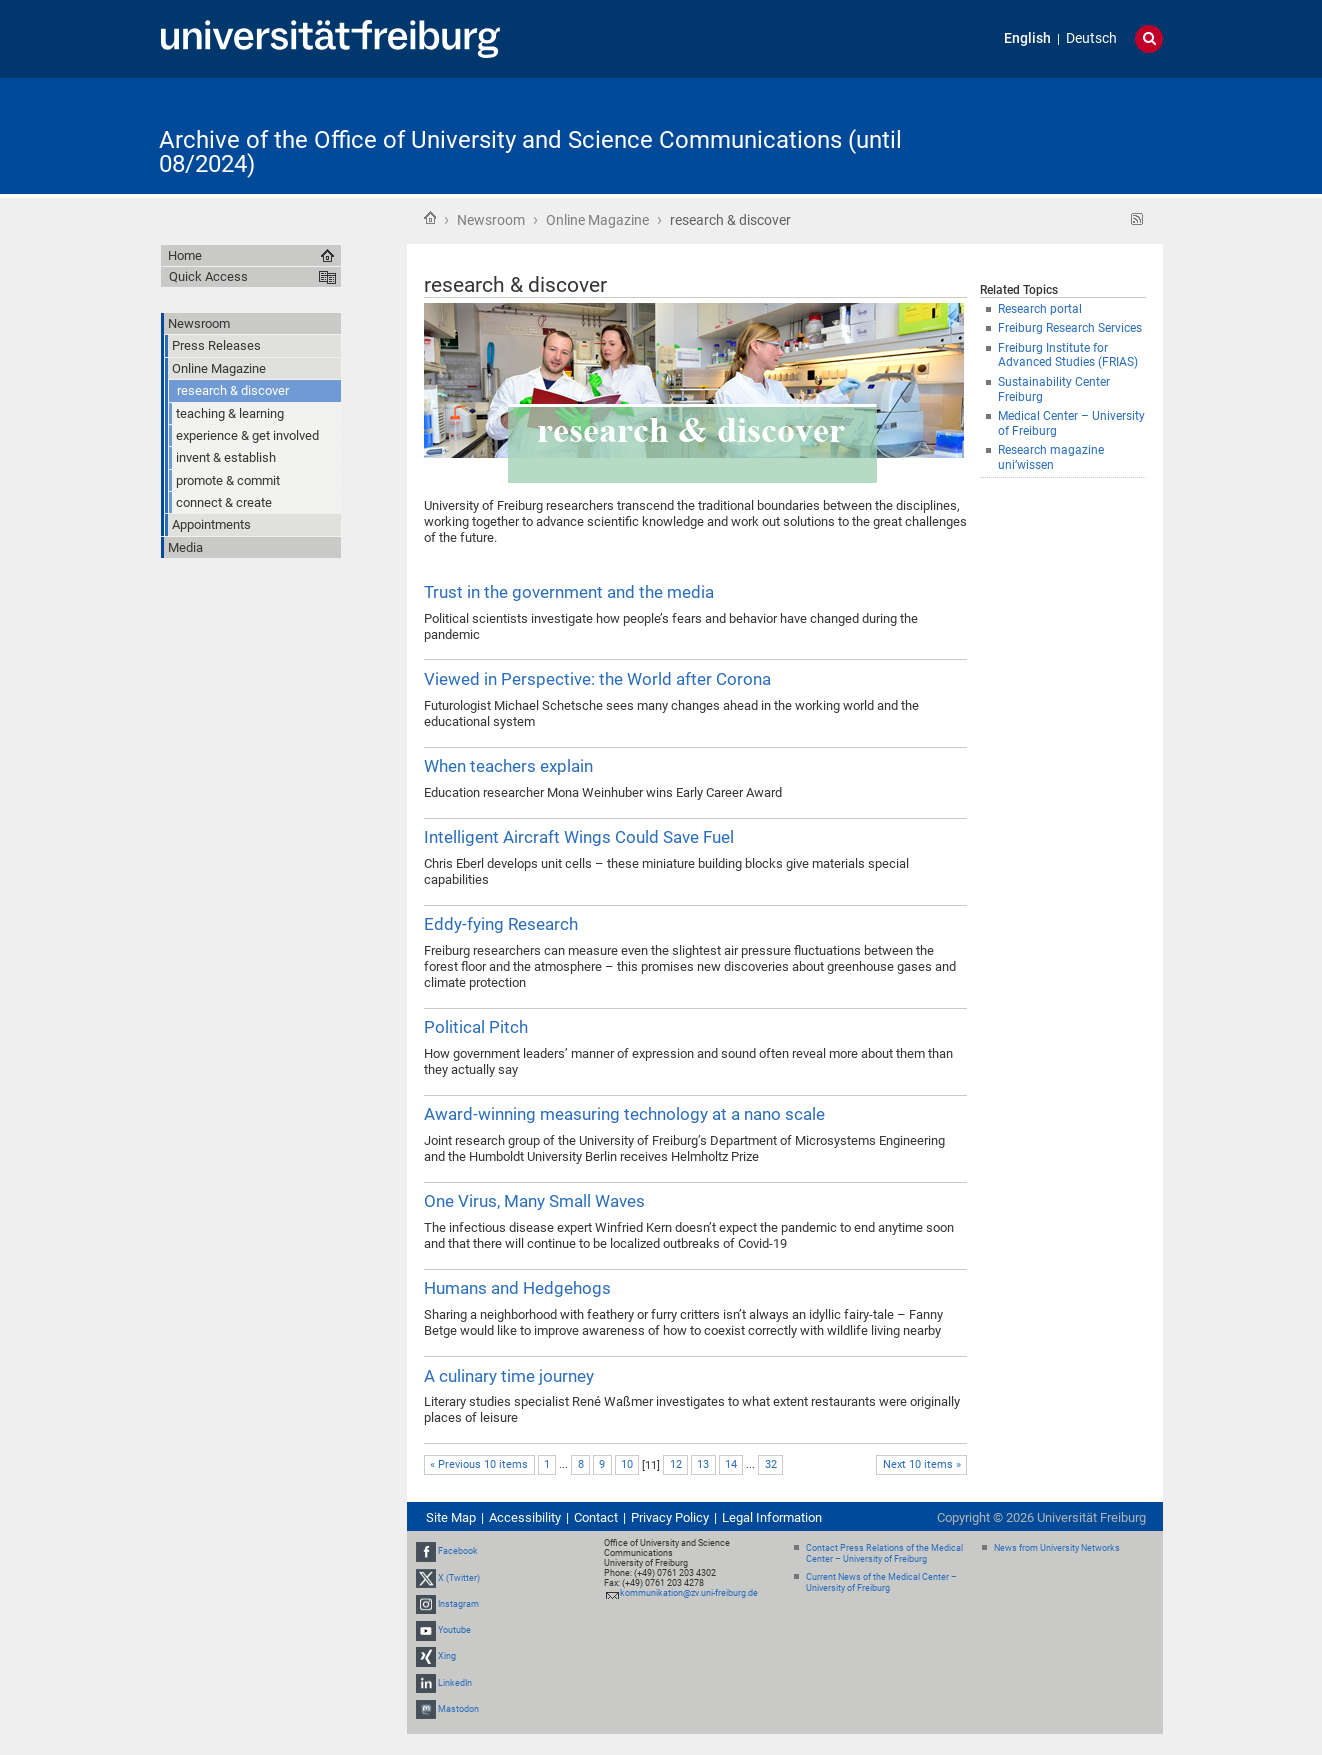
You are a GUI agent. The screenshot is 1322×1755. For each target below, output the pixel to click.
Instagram (458, 1604)
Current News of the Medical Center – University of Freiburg (881, 1582)
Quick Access (208, 276)
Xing (447, 1656)
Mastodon (458, 1709)
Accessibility (525, 1517)
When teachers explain (508, 766)
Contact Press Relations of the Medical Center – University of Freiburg (884, 1553)
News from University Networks (1057, 1548)
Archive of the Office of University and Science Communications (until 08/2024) (530, 152)
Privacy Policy (670, 1517)
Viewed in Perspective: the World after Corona (597, 679)
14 (731, 1464)
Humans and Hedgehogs (517, 1288)
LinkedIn (455, 1683)
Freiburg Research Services (1070, 328)
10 (627, 1464)
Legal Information (772, 1517)
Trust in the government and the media (569, 592)
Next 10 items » (922, 1464)
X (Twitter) (459, 1578)
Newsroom (491, 220)
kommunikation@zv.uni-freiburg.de (689, 1593)
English (1027, 38)
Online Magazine (597, 220)
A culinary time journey (509, 1376)
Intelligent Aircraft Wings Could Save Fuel (579, 837)
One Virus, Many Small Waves (534, 1201)
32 (771, 1464)
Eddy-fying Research (501, 924)
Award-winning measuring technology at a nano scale (624, 1114)
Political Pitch (476, 1027)
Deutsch (1091, 38)
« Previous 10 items (479, 1464)
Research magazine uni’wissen (1051, 457)
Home (430, 218)
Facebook (458, 1552)
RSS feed (1137, 219)
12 (676, 1464)
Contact (596, 1517)
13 (703, 1464)
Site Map (451, 1517)
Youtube (454, 1630)
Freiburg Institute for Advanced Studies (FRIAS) (1068, 355)
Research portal (1040, 309)
